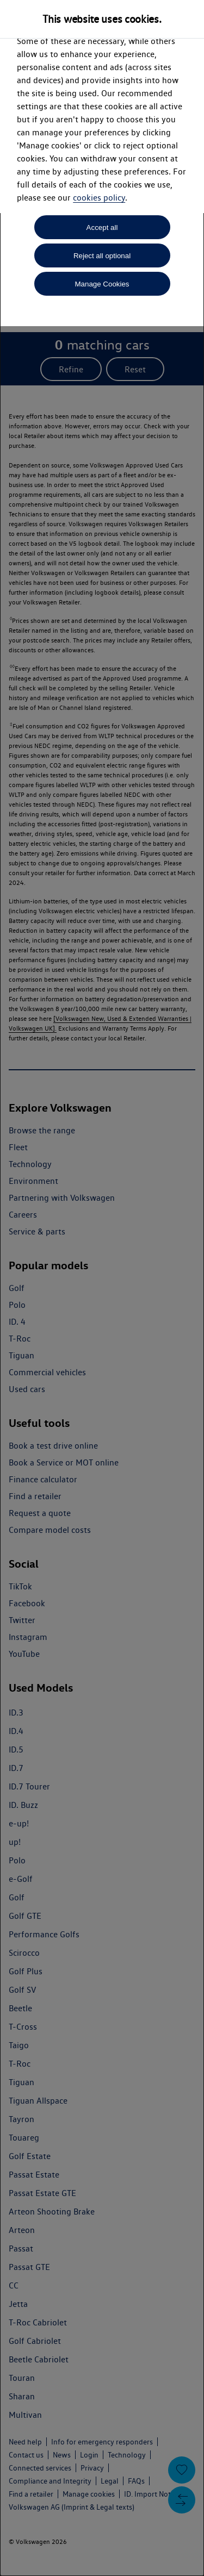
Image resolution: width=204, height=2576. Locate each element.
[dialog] (102, 1288)
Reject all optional (102, 256)
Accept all (102, 227)
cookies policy (99, 197)
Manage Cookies (102, 284)
